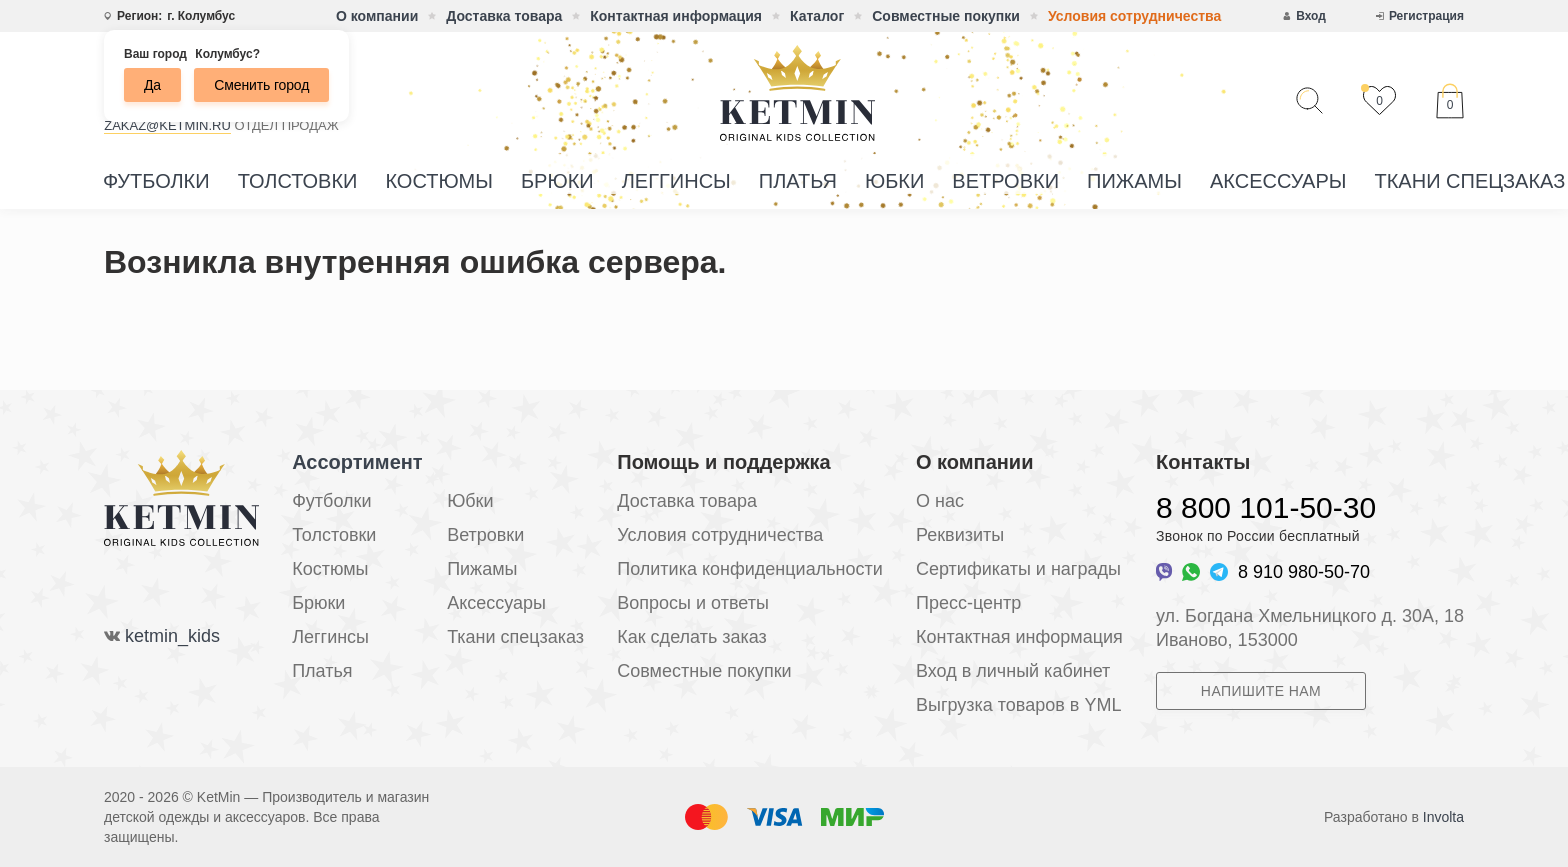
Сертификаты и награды (1018, 569)
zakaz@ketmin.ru (167, 125)
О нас (940, 501)
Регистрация (1426, 16)
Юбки (894, 181)
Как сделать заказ (692, 637)
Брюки (557, 181)
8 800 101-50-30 (1266, 507)
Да (152, 85)
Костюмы (439, 181)
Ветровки (1005, 181)
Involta (1443, 817)
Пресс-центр (968, 603)
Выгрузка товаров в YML (1018, 705)
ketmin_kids (172, 636)
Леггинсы (676, 181)
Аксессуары (1278, 181)
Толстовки (298, 181)
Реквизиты (960, 535)
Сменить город (261, 85)
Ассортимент (357, 462)
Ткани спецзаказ (515, 637)
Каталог (817, 16)
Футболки (156, 181)
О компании (377, 16)
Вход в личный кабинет (1013, 671)
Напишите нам (1261, 691)
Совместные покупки (946, 16)
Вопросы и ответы (693, 603)
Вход (1311, 16)
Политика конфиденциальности (750, 569)
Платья (798, 181)
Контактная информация (676, 16)
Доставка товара (504, 16)
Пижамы (1134, 181)
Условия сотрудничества (1134, 16)
